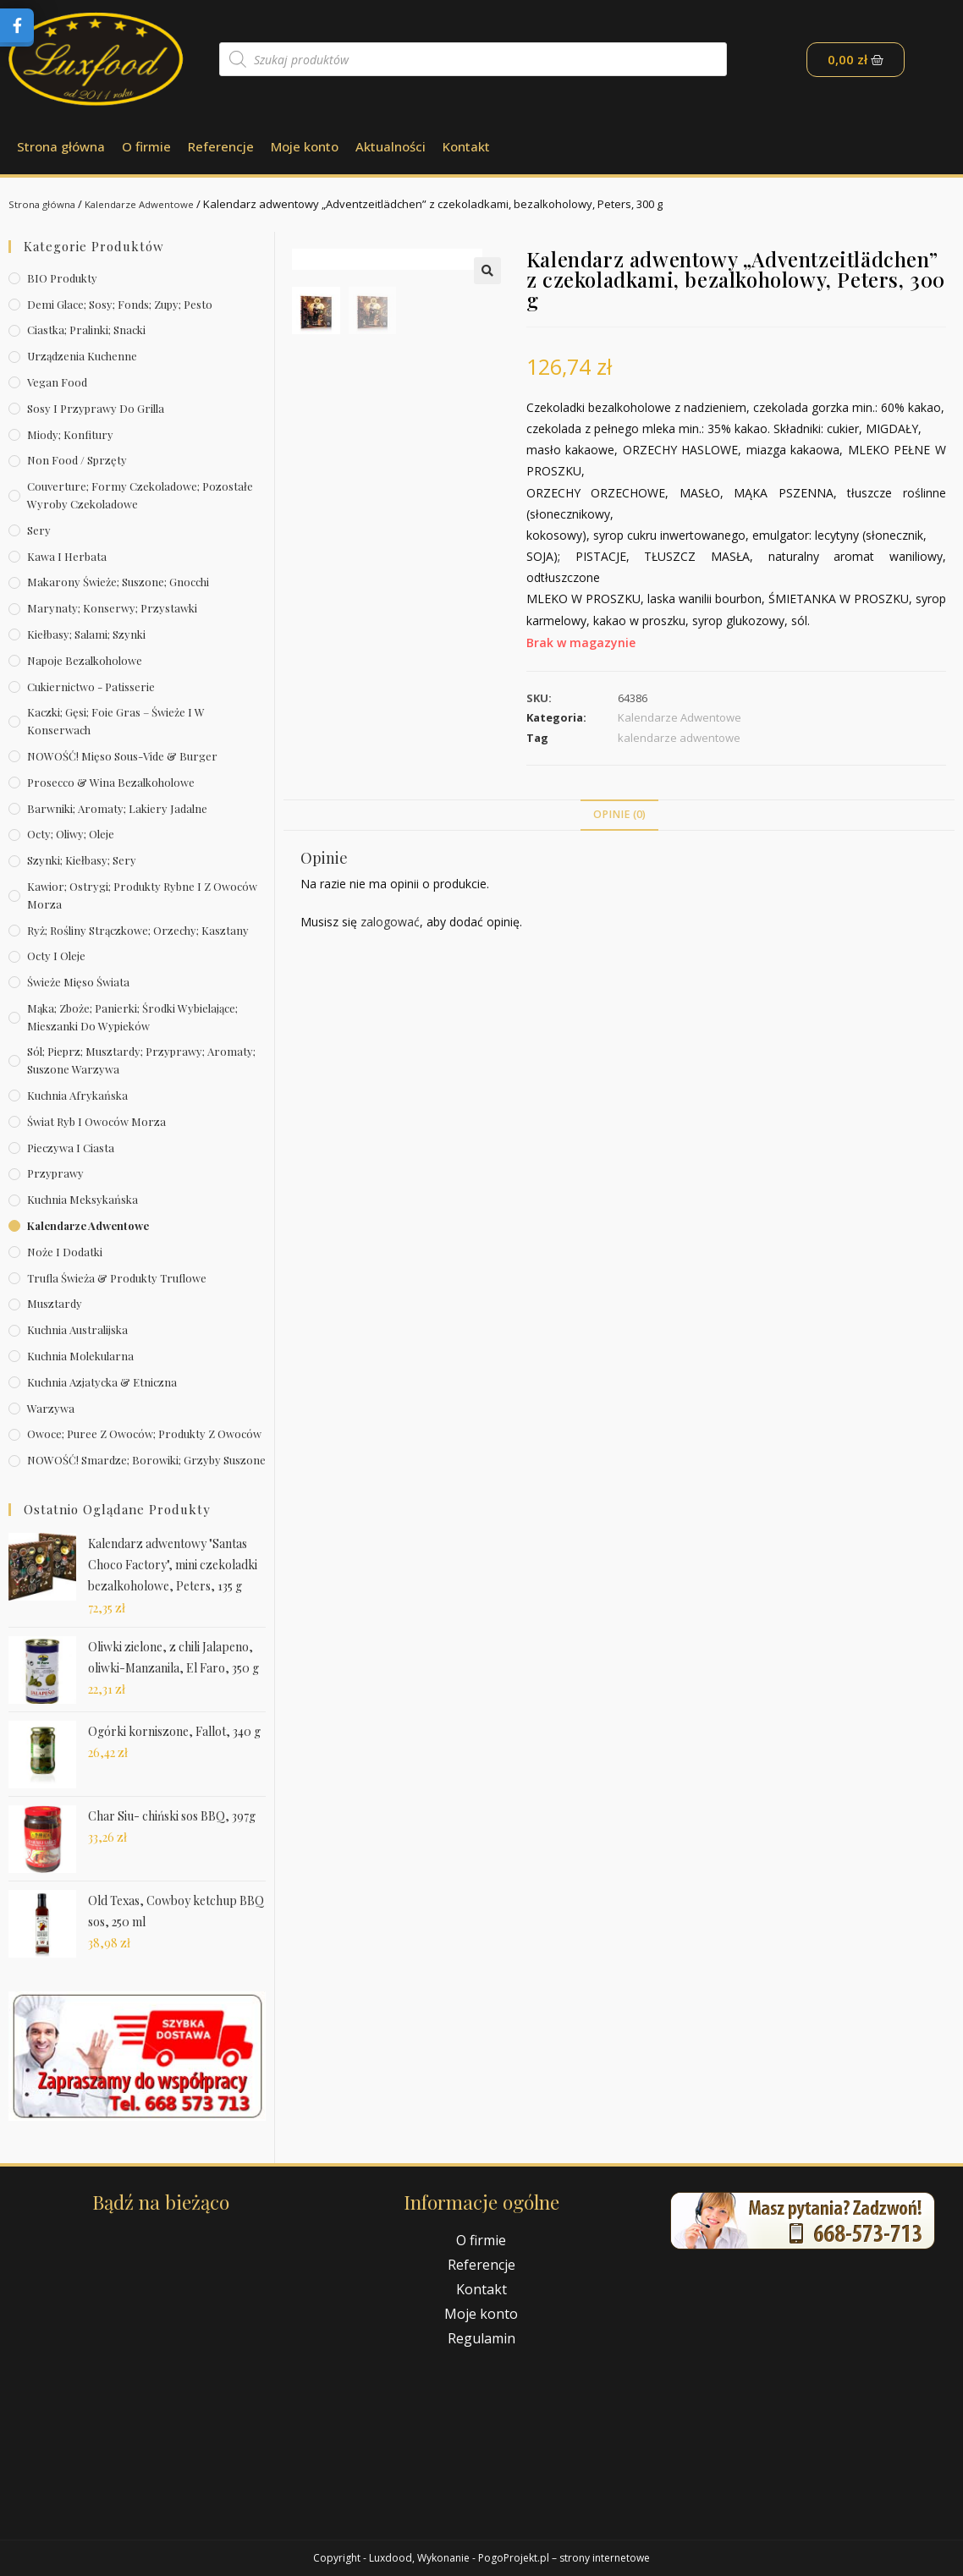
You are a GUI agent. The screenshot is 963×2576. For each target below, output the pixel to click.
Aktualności (390, 146)
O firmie (146, 146)
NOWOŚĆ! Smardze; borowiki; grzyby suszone (146, 1460)
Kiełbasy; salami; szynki (86, 634)
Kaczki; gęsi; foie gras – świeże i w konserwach (116, 721)
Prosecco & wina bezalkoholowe (111, 782)
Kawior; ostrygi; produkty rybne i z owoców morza (142, 895)
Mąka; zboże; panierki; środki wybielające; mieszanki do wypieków (132, 1017)
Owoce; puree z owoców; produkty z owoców (144, 1433)
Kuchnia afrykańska (77, 1095)
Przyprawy (55, 1173)
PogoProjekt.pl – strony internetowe (564, 2558)
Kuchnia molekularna (80, 1355)
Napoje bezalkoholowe (84, 660)
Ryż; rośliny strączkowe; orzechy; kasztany (138, 930)
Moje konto (304, 146)
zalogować (390, 922)
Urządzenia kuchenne (82, 356)
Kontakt (466, 146)
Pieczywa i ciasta (70, 1147)
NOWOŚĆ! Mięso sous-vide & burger (122, 756)
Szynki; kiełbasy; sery (81, 860)
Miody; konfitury (70, 434)
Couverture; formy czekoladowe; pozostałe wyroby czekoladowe (140, 495)
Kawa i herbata (67, 556)
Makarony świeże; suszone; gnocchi (118, 581)
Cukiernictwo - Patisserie (91, 686)
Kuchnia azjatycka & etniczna (102, 1382)
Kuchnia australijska (77, 1329)
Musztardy (54, 1303)
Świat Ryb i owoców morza (96, 1121)
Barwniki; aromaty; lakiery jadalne (117, 808)
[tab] (619, 815)
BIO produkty (62, 278)
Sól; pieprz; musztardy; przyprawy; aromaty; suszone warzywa (141, 1060)
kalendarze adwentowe (679, 737)
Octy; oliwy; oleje (70, 834)
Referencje (221, 146)
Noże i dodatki (64, 1251)
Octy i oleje (56, 955)
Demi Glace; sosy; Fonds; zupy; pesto (119, 304)
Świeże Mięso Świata (78, 982)
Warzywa (50, 1408)
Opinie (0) (619, 814)
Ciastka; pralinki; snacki (86, 329)
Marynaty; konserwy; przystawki (112, 608)
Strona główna (61, 146)
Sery (39, 530)
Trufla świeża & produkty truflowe (116, 1278)
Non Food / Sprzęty (77, 460)
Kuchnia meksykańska (82, 1199)
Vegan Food (57, 382)
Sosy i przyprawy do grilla (95, 408)
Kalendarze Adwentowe (154, 203)
